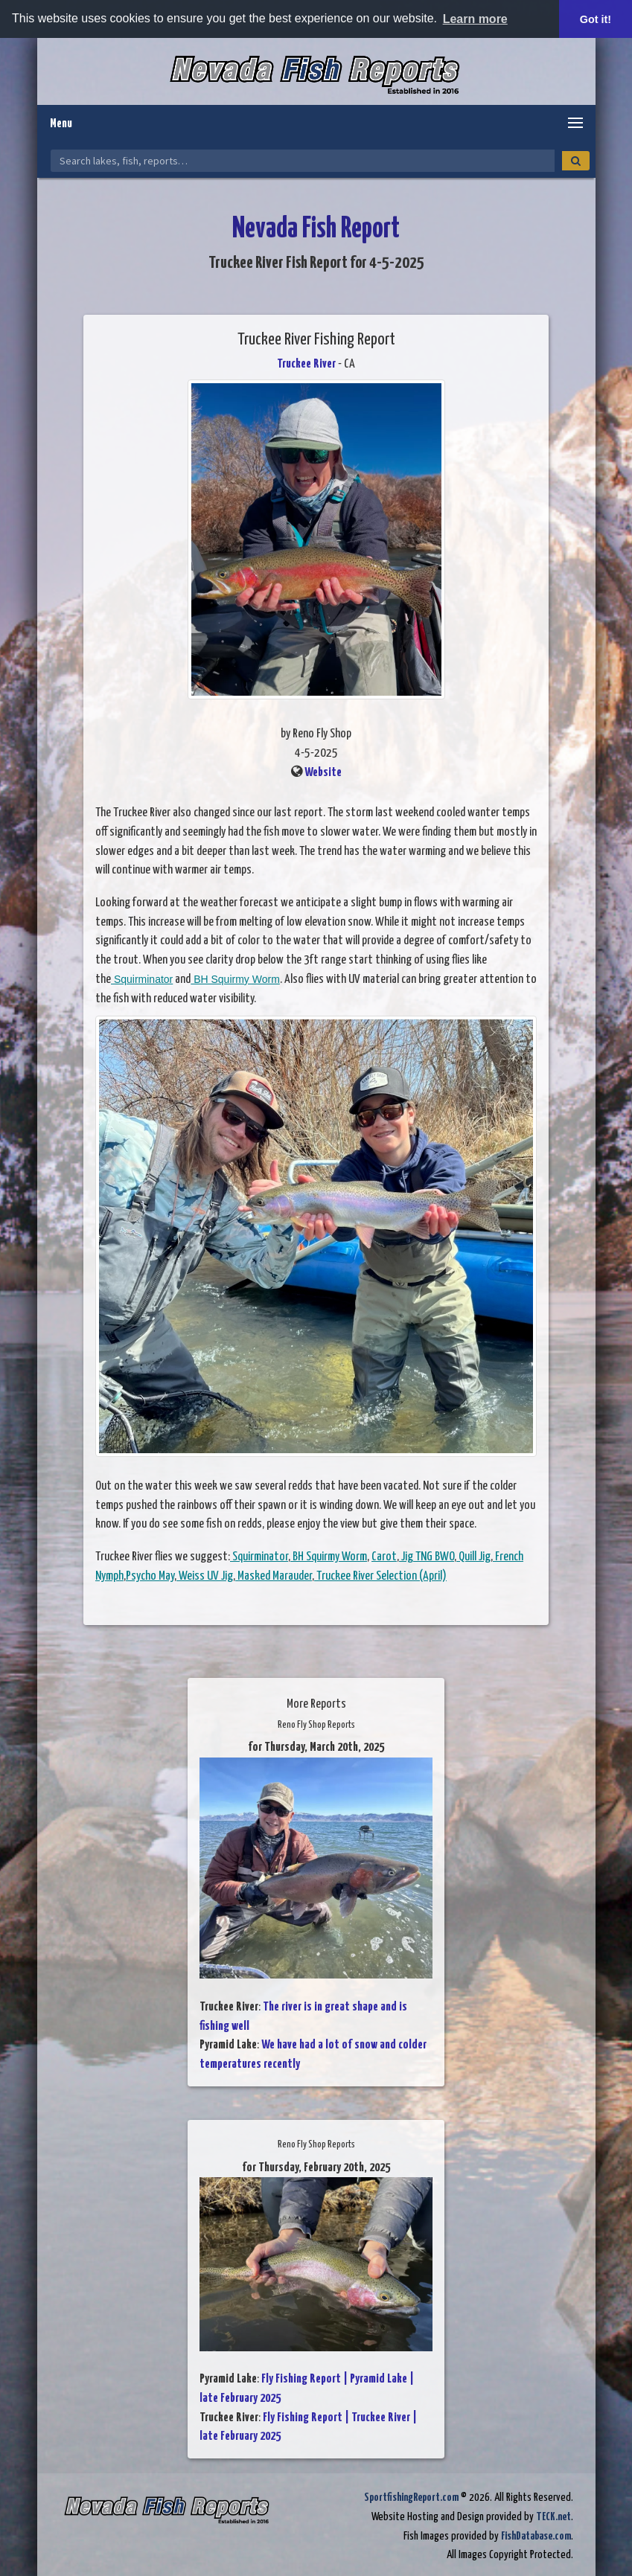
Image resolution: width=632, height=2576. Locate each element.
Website (323, 772)
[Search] (576, 160)
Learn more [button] (475, 19)
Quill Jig (473, 1557)
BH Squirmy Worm (235, 979)
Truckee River (306, 364)
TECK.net (553, 2516)
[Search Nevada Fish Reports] (303, 161)
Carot (384, 1557)
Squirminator (142, 979)
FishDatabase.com (536, 2536)
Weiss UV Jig (204, 1576)
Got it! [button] (595, 19)
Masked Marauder (273, 1576)
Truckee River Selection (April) (380, 1576)
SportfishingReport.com (411, 2497)
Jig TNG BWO (426, 1557)
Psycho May (150, 1576)
